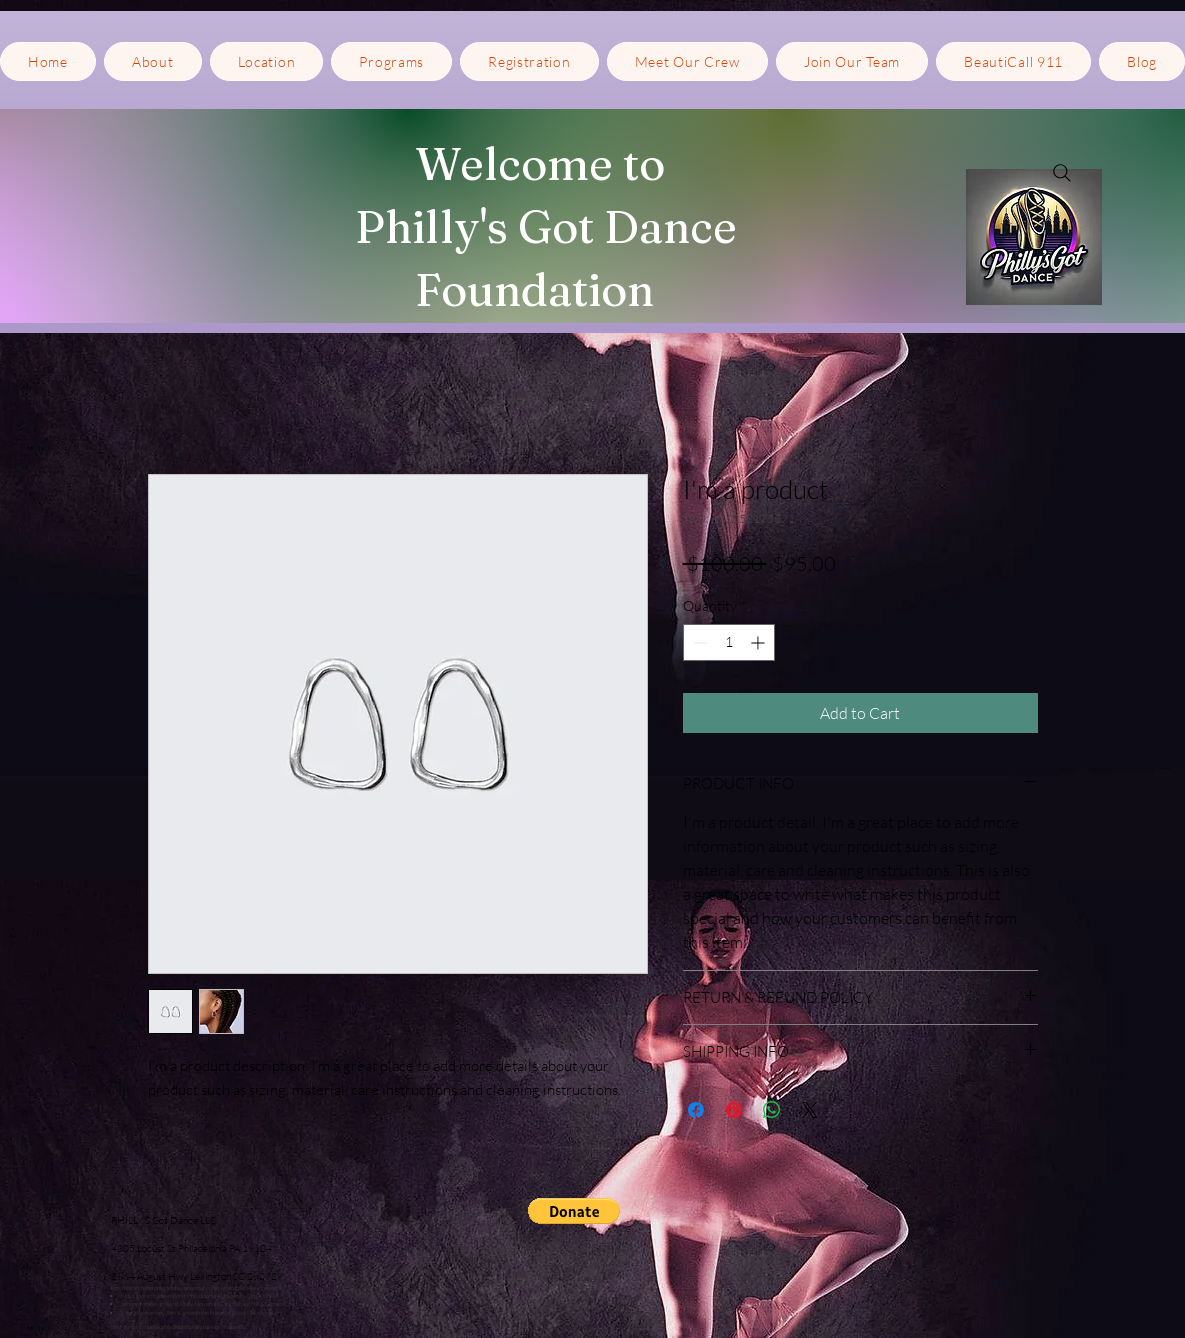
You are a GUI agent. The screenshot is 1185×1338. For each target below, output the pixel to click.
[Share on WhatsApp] (772, 1110)
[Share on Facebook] (696, 1110)
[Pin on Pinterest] (734, 1110)
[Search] (1062, 173)
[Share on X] (810, 1110)
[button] (267, 61)
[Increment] (759, 642)
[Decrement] (698, 642)
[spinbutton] (729, 642)
